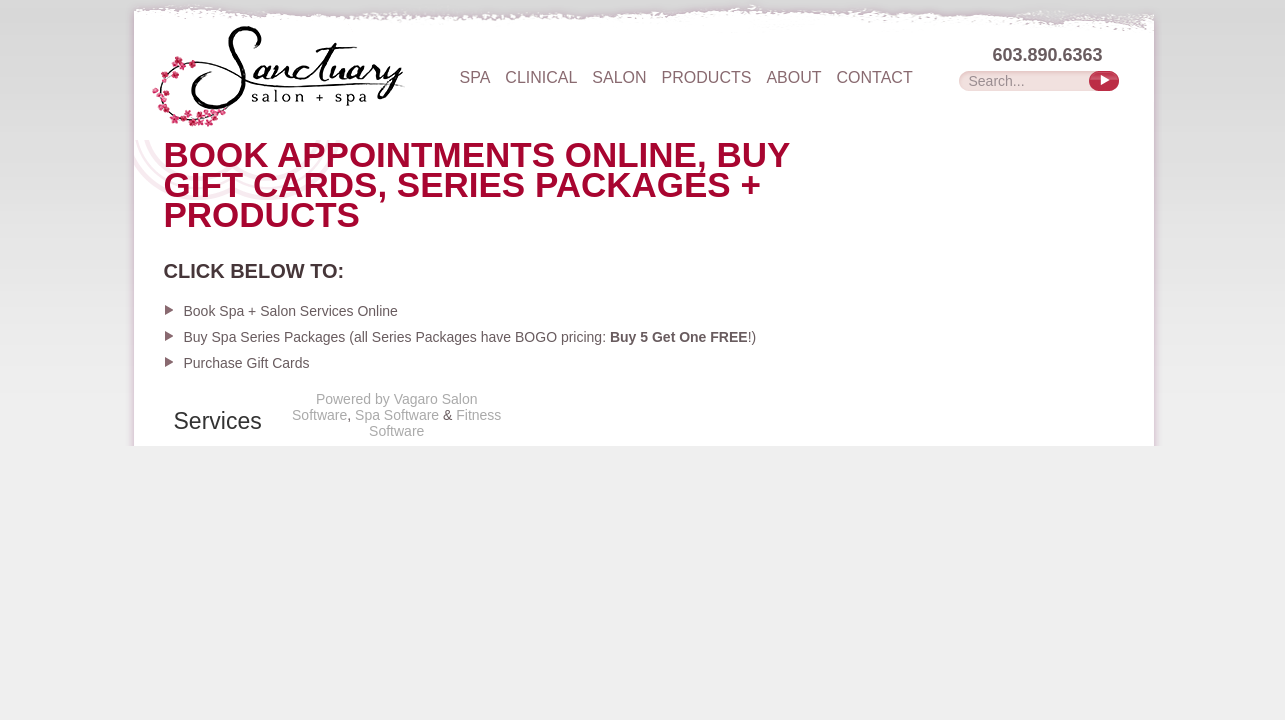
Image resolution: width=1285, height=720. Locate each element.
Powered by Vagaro (377, 399)
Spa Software (397, 415)
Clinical (541, 78)
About (793, 78)
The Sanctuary (316, 75)
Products (707, 78)
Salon (619, 78)
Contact (875, 78)
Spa (475, 78)
